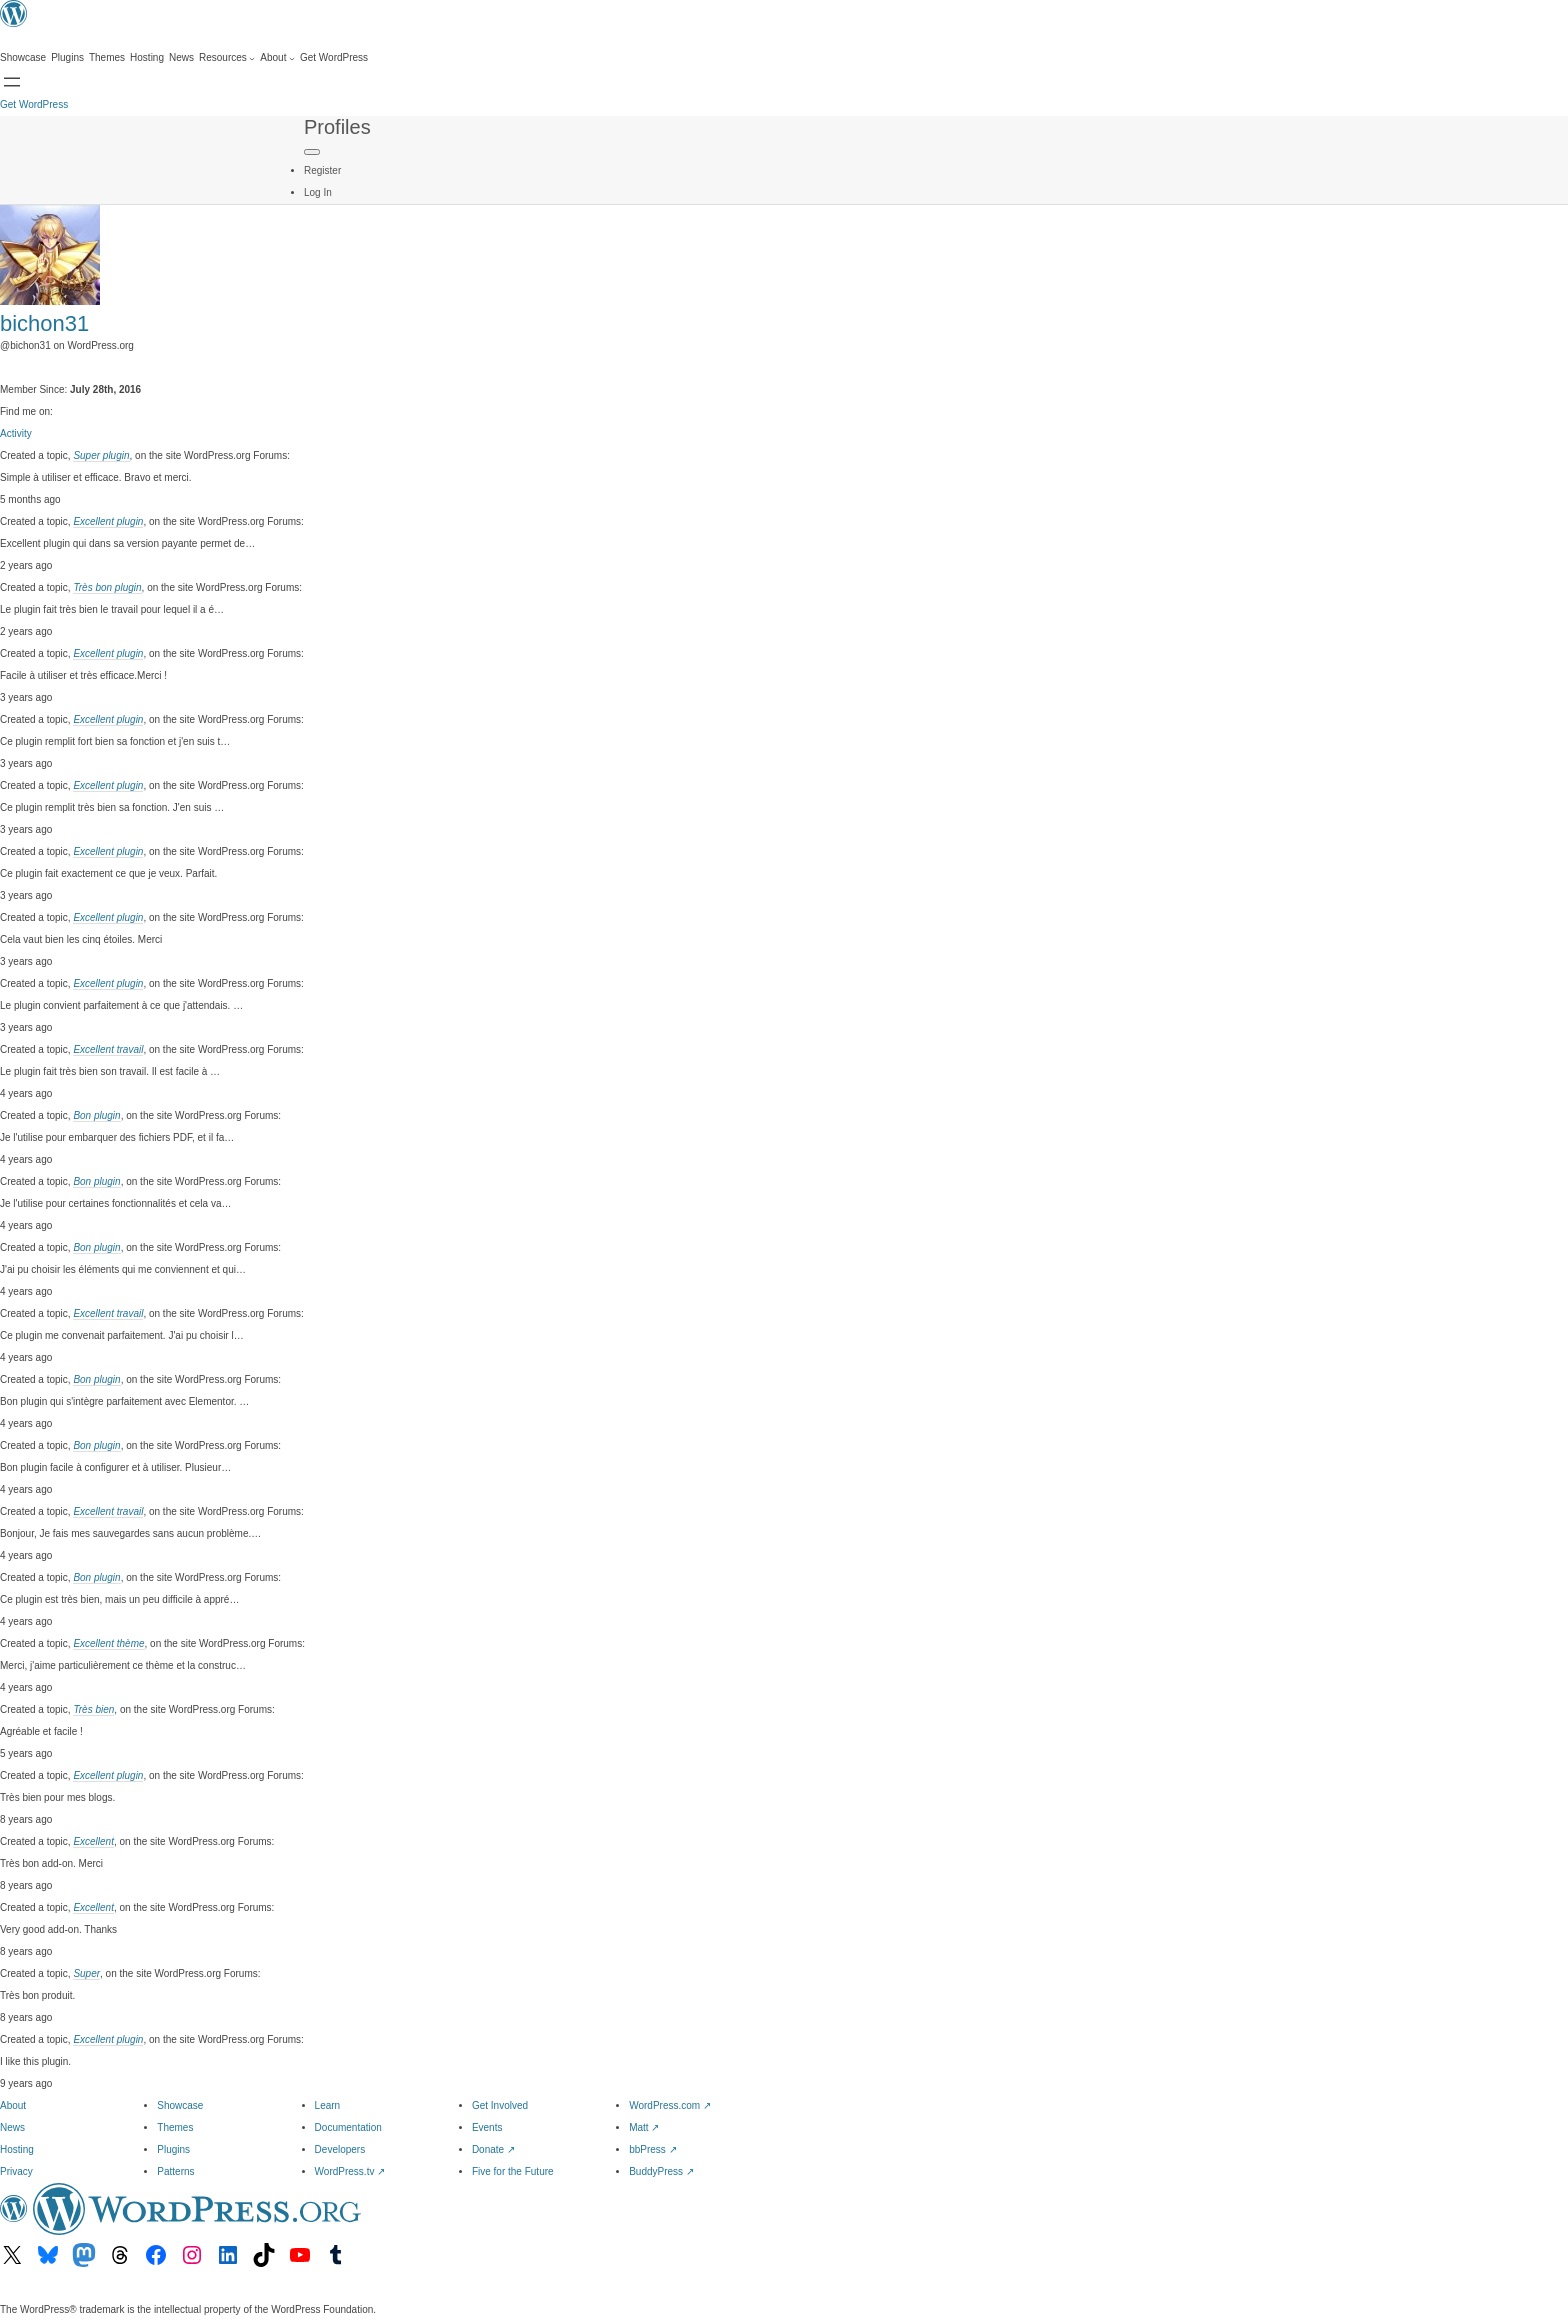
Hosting (17, 2149)
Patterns (175, 2171)
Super (86, 1973)
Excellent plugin (108, 521)
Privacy (16, 2171)
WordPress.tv (350, 2171)
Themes (175, 2127)
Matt (644, 2127)
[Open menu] (12, 82)
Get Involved (500, 2105)
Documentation (348, 2127)
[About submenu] (277, 58)
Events (487, 2127)
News (12, 2127)
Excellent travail (108, 1049)
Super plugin (101, 455)
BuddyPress (661, 2171)
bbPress (652, 2149)
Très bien (93, 1709)
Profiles (337, 127)
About (13, 2105)
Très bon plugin (107, 587)
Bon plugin (96, 1115)
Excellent (93, 1841)
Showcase (180, 2105)
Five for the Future (513, 2171)
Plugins (173, 2149)
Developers (340, 2149)
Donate (493, 2149)
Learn (328, 2105)
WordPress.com (670, 2105)
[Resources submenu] (227, 58)
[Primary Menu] (312, 152)
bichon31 (44, 323)
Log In (318, 192)
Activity (16, 433)
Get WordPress (34, 104)
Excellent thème (108, 1643)
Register (322, 170)
